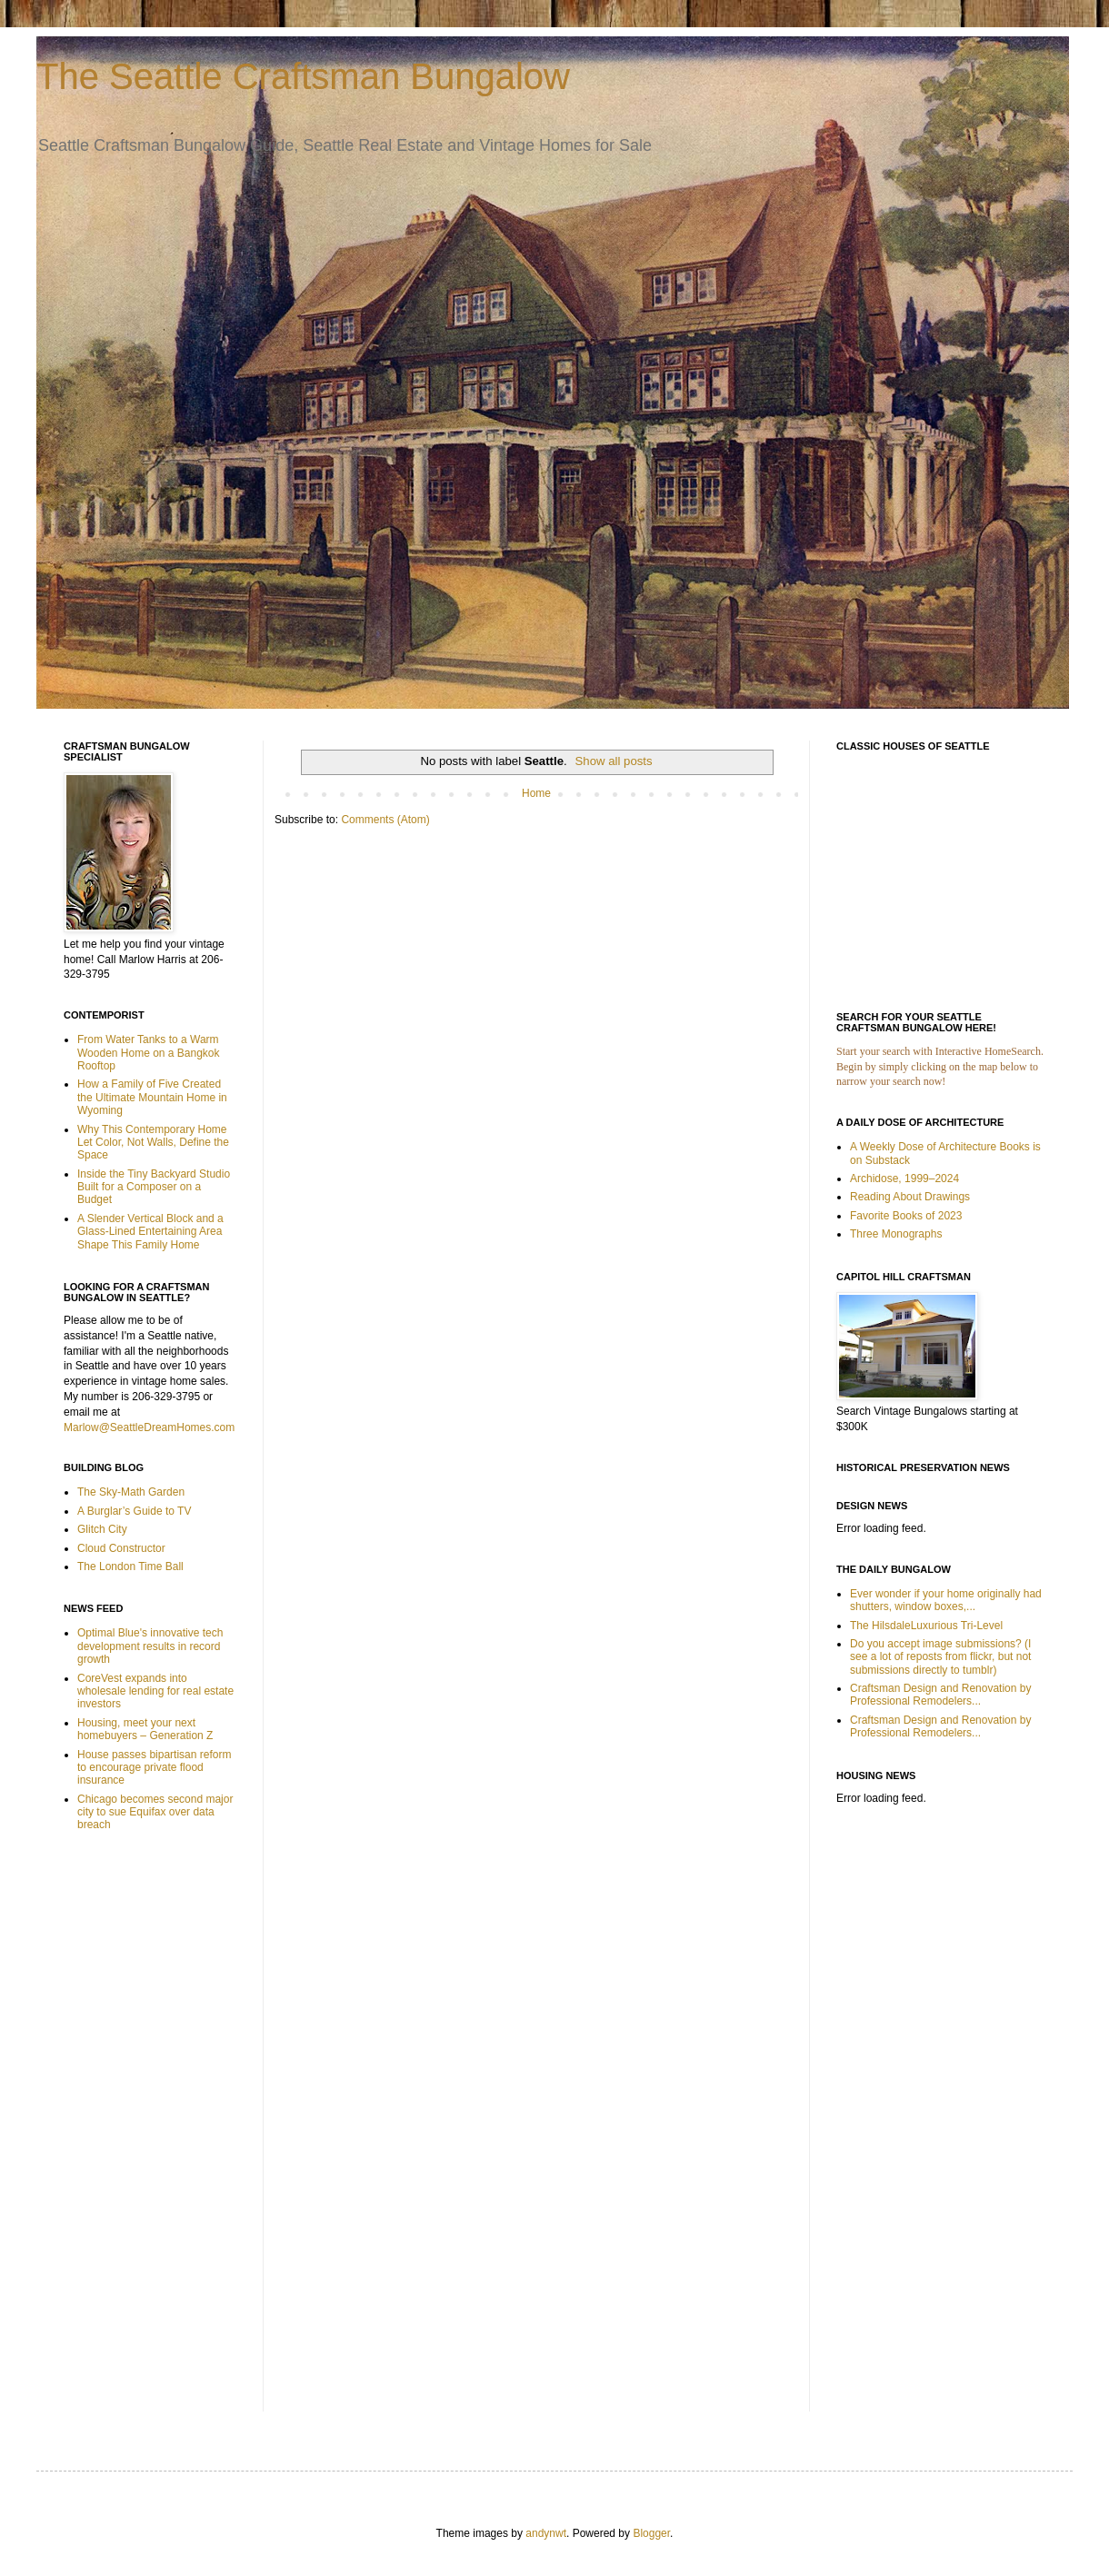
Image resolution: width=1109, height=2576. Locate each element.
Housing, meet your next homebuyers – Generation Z (145, 1729)
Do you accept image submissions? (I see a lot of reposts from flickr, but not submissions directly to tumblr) (940, 1656)
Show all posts (614, 761)
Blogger (651, 2533)
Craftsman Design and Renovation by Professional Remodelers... (940, 1694)
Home (536, 793)
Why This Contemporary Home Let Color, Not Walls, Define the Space (153, 1142)
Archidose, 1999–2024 (904, 1178)
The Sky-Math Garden (131, 1492)
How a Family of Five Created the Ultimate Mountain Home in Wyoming (152, 1097)
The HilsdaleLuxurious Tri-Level (926, 1625)
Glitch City (102, 1529)
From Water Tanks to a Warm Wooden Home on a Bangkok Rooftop (148, 1052)
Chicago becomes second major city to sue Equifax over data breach (155, 1812)
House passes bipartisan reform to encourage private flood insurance (154, 1767)
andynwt (545, 2533)
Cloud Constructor (121, 1548)
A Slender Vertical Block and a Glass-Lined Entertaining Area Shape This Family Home (150, 1231)
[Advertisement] (118, 2134)
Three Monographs (896, 1234)
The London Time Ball (130, 1566)
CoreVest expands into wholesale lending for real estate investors (155, 1691)
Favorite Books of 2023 (906, 1215)
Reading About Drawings (910, 1196)
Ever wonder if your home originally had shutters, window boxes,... (946, 1600)
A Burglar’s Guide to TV (134, 1511)
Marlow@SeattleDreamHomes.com (149, 1427)
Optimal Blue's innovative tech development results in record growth (150, 1646)
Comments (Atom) (385, 819)
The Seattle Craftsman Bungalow (303, 76)
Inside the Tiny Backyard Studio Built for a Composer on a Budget (153, 1187)
